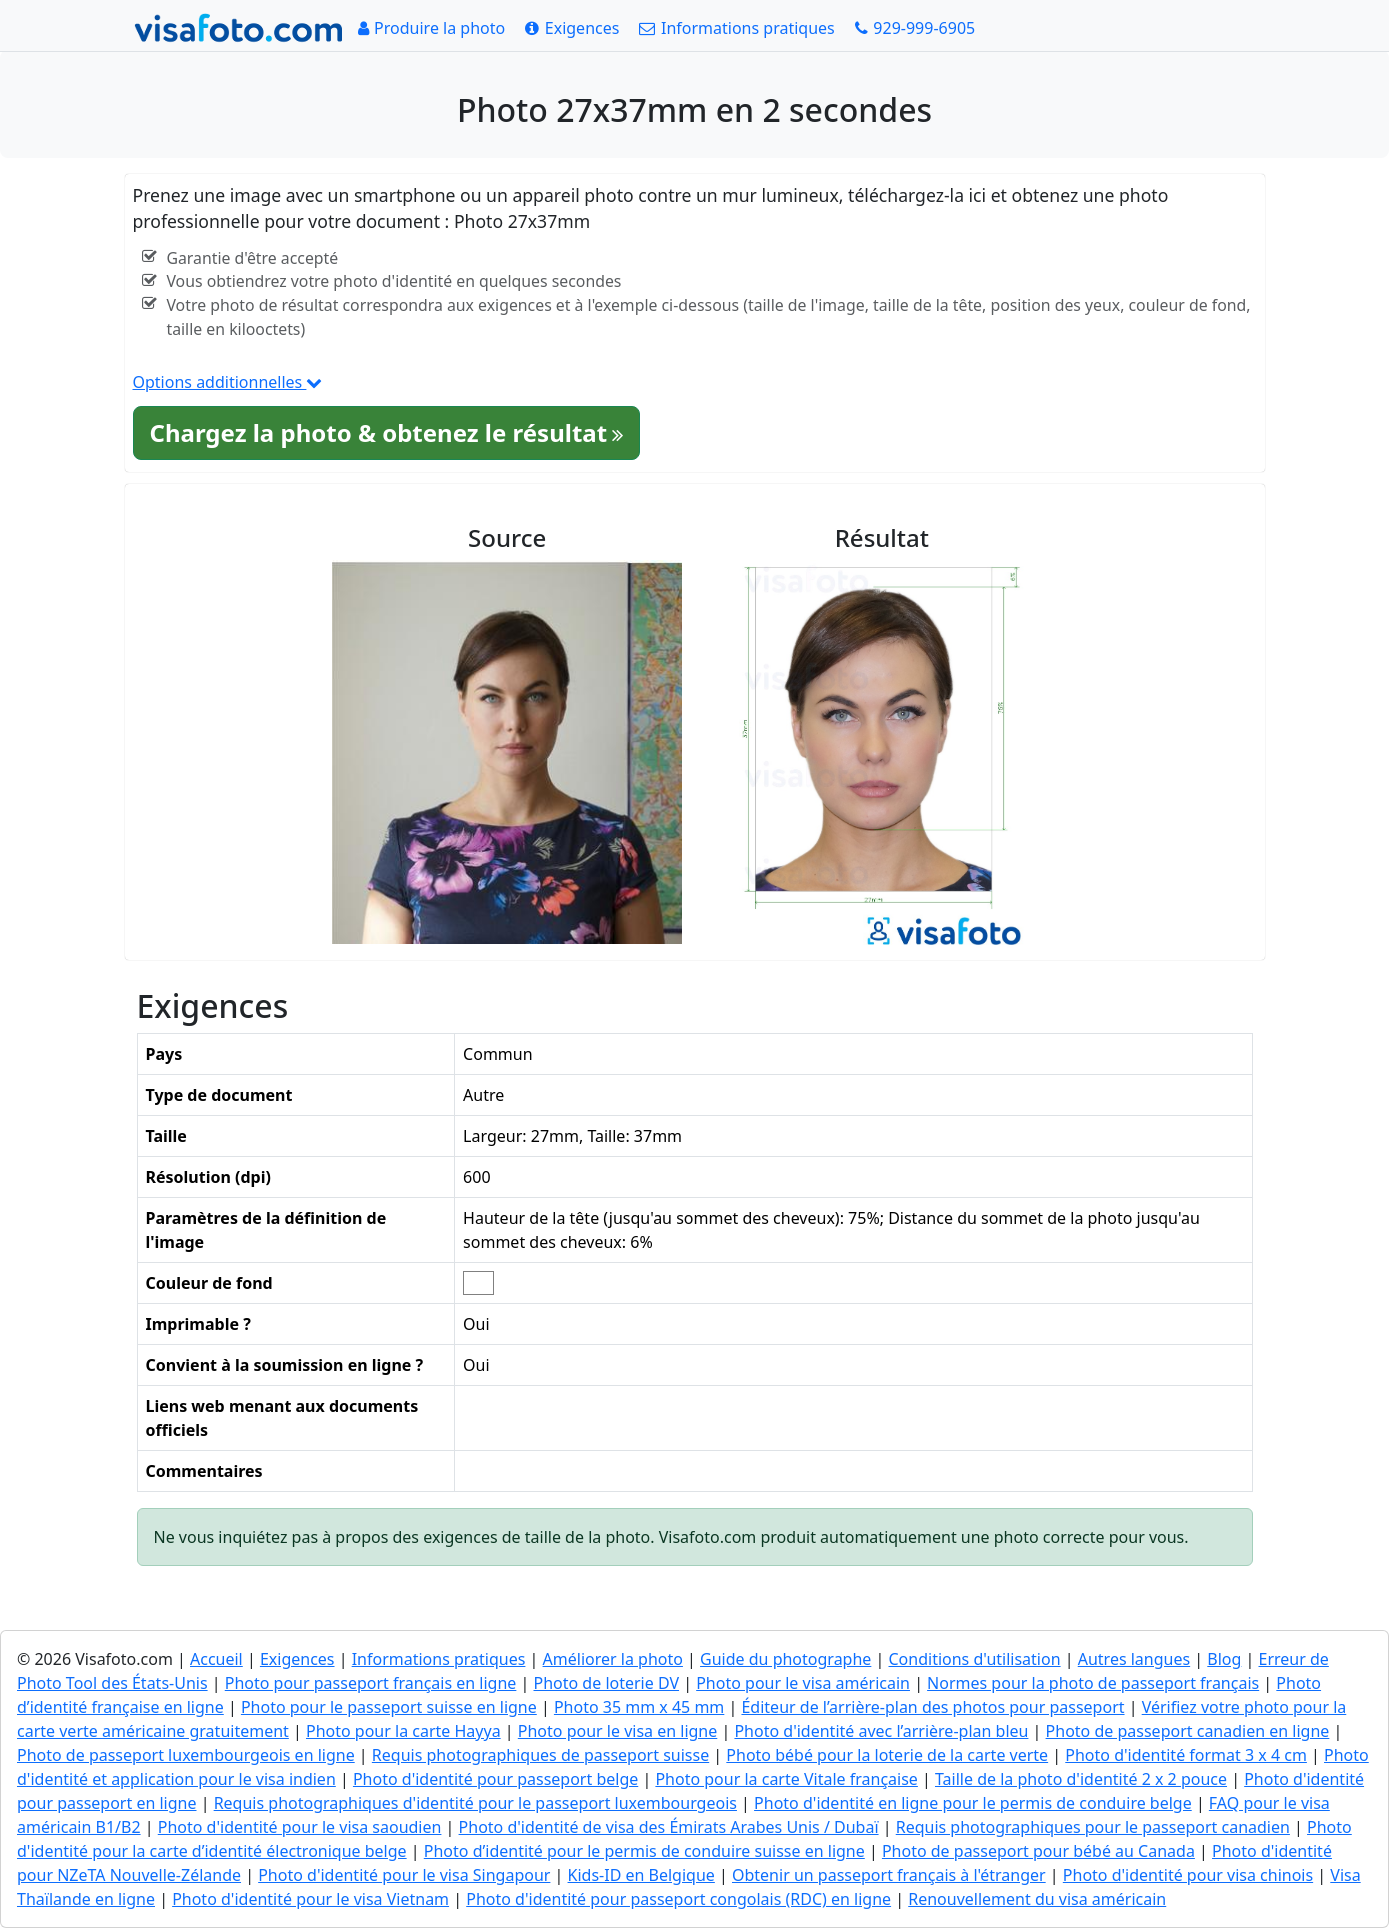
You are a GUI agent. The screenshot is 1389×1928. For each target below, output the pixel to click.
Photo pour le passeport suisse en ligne (389, 1707)
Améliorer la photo (613, 1659)
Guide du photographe (785, 1659)
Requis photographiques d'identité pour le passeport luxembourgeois (475, 1803)
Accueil (216, 1659)
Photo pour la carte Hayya (403, 1731)
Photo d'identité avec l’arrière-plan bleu (881, 1731)
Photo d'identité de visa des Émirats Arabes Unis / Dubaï (669, 1827)
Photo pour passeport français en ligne (371, 1683)
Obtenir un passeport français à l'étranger (889, 1875)
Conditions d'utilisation (975, 1659)
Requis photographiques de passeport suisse (540, 1755)
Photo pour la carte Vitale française (786, 1779)
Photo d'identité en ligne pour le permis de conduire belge (973, 1803)
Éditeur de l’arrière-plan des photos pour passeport (932, 1707)
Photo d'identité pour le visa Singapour (404, 1875)
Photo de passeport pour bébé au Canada (1038, 1851)
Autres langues (1134, 1659)
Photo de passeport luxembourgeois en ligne (186, 1755)
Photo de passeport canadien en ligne (1188, 1731)
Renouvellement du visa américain (1037, 1899)
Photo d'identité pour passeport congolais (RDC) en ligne (678, 1899)
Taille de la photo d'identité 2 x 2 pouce (1081, 1779)
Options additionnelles (228, 382)
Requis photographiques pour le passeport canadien (1093, 1827)
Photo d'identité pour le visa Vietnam (310, 1899)
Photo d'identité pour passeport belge (495, 1779)
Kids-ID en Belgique (641, 1875)
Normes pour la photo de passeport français (1093, 1683)
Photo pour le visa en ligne (618, 1731)
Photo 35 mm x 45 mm (639, 1707)
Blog (1224, 1659)
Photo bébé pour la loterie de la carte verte (887, 1755)
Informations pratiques (439, 1659)
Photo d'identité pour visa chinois (1188, 1875)
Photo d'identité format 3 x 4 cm (1186, 1755)
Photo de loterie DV (607, 1683)
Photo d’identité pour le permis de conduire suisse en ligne (644, 1851)
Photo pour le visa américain (803, 1683)
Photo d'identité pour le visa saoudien (300, 1827)
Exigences (297, 1659)
